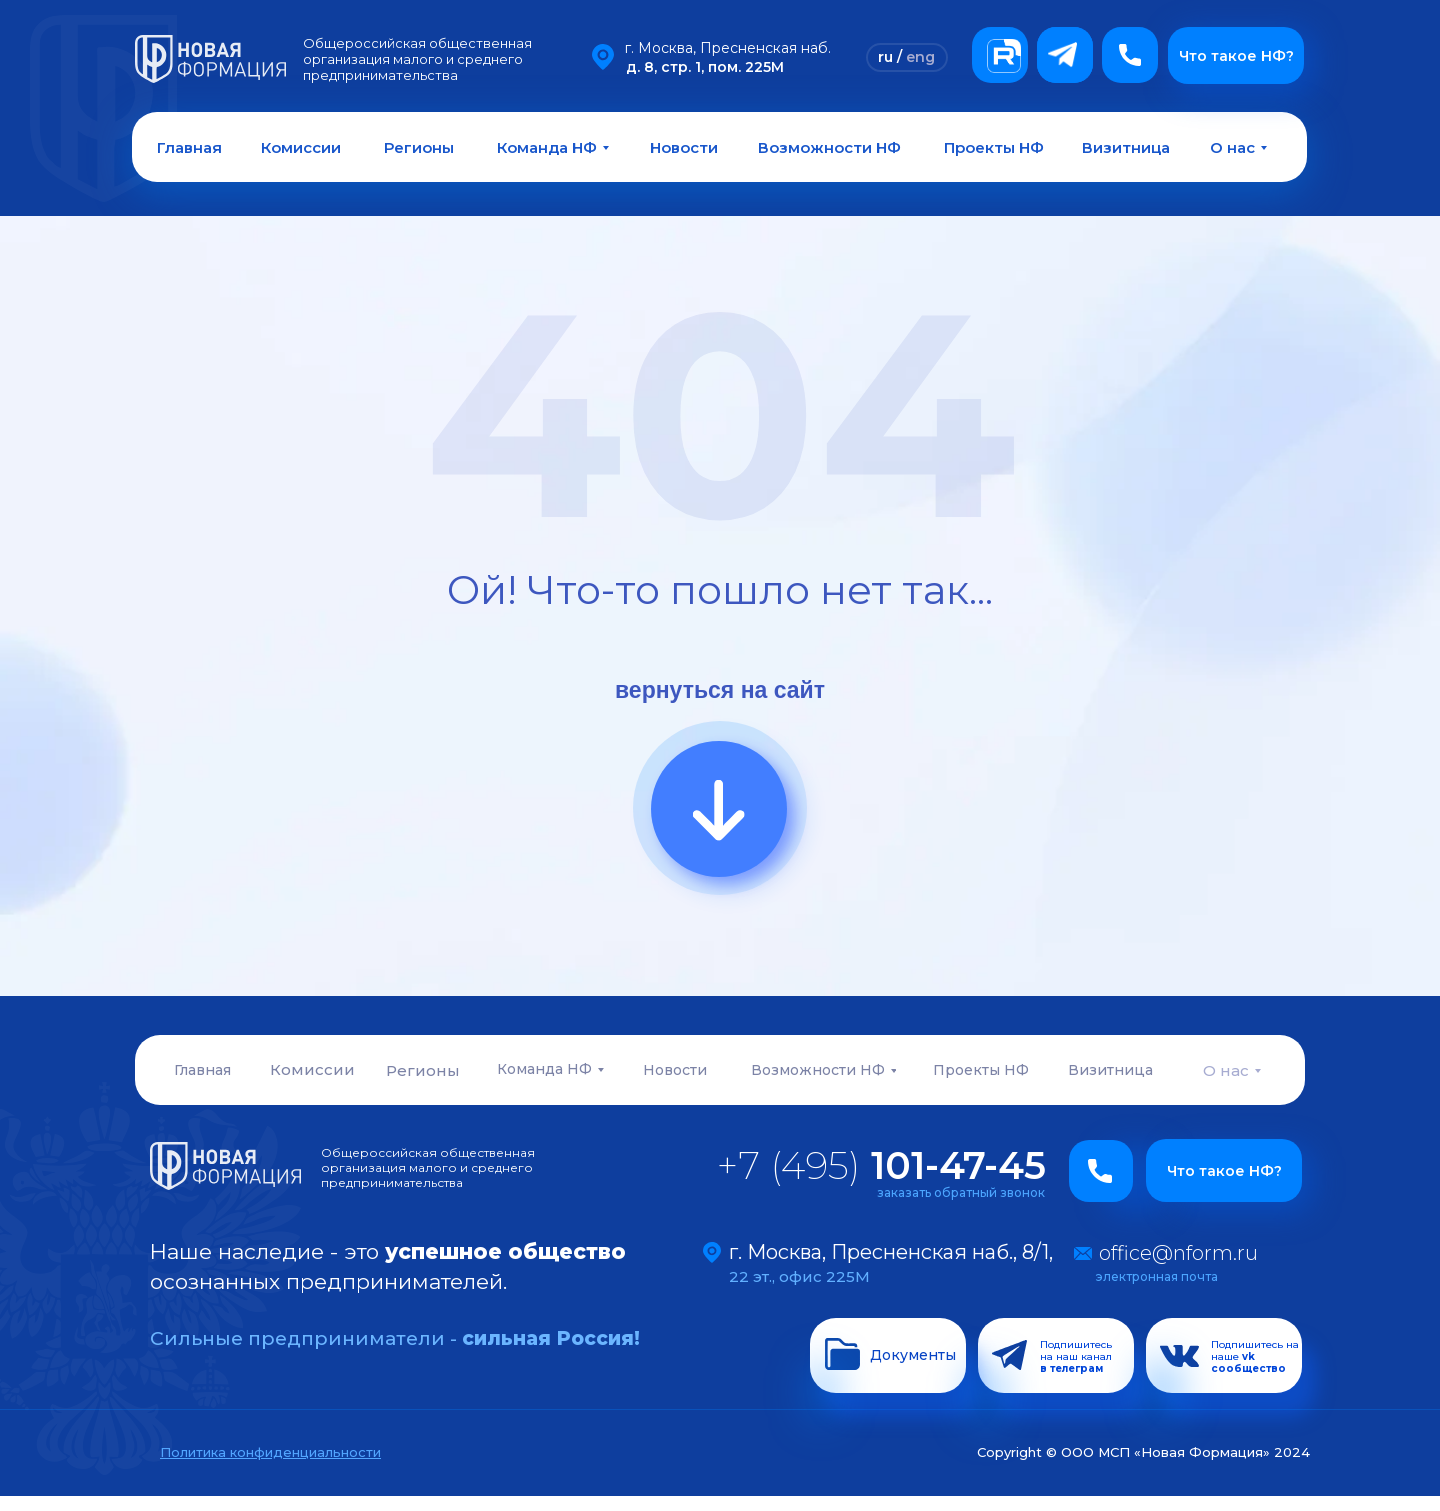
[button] (1130, 55)
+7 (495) (881, 1165)
